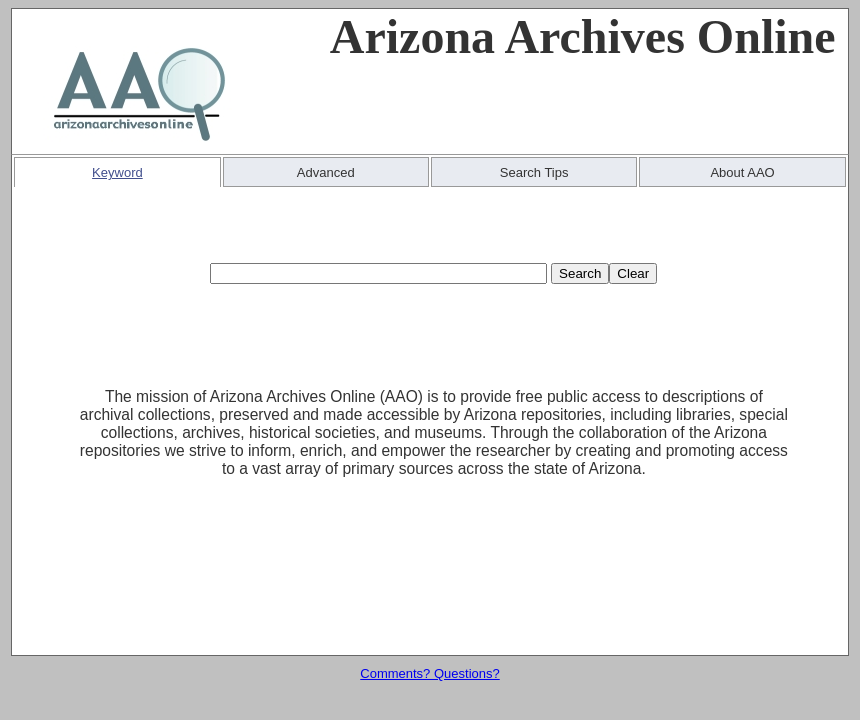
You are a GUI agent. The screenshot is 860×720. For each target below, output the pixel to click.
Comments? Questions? (429, 673)
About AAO (742, 172)
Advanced (326, 172)
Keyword (117, 172)
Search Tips (534, 172)
